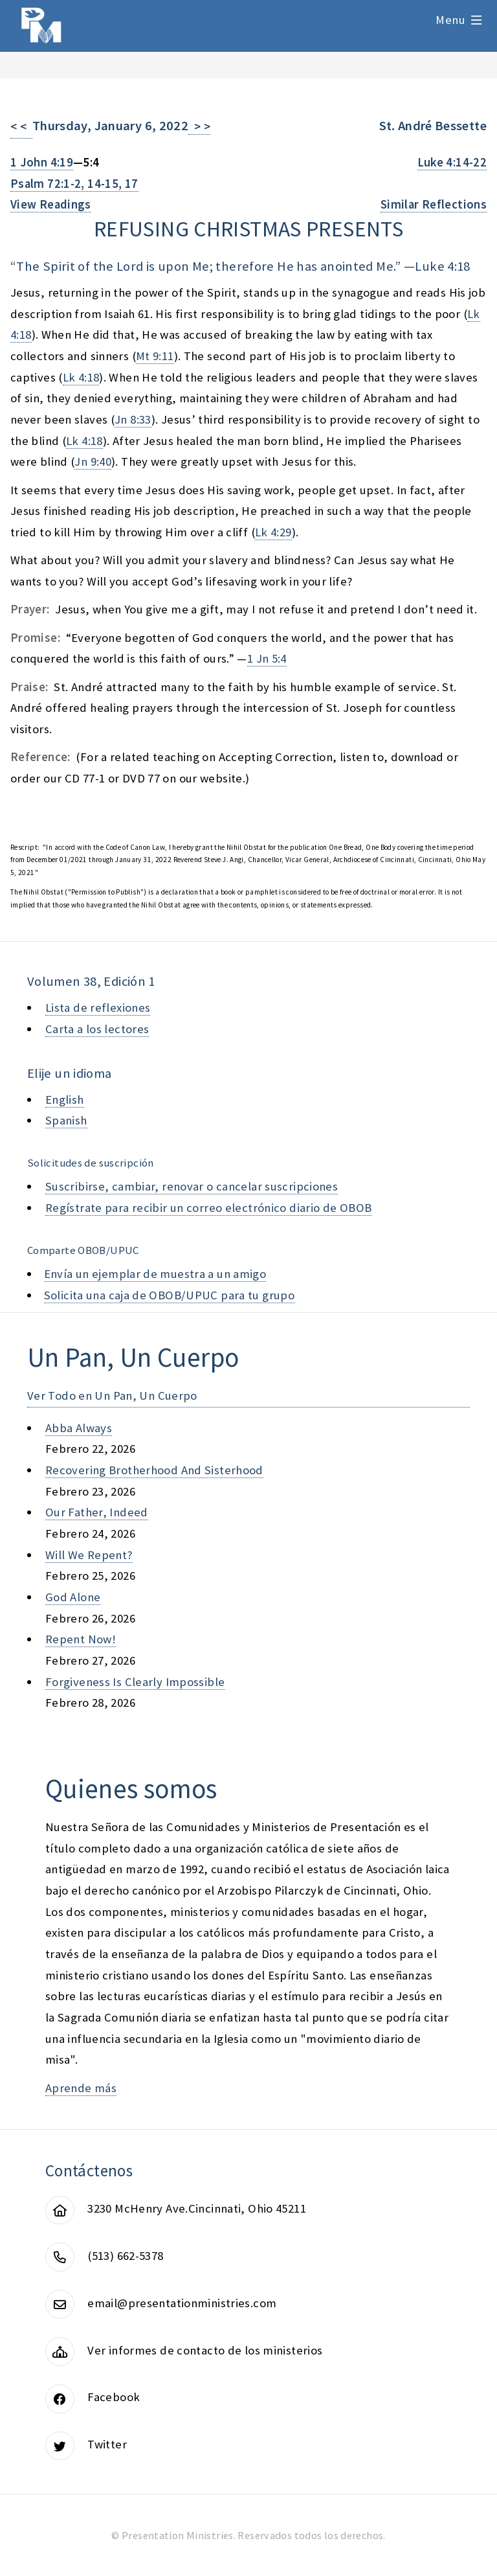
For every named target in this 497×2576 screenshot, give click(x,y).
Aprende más (80, 2087)
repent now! (80, 1639)
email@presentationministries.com (181, 2303)
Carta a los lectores (97, 1028)
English (64, 1099)
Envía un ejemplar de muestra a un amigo (155, 1273)
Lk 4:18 (81, 377)
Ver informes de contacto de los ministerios (204, 2350)
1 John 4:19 (41, 162)
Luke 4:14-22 (452, 162)
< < (21, 126)
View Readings (50, 204)
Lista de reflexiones (97, 1007)
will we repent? (89, 1554)
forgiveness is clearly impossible (135, 1681)
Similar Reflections (434, 204)
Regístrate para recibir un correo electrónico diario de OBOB (208, 1207)
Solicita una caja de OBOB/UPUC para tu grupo (169, 1295)
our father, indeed (96, 1512)
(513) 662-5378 (125, 2255)
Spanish (66, 1120)
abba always (78, 1427)
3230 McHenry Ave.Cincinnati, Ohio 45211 (196, 2208)
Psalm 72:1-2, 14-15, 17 (74, 183)
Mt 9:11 (155, 355)
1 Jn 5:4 (267, 658)
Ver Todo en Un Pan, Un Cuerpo (112, 1395)
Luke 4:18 (442, 266)
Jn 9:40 (92, 461)
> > (199, 126)
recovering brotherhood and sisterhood (154, 1470)
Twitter (107, 2444)
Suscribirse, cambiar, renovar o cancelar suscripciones (191, 1186)
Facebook (113, 2396)
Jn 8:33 (133, 419)
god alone (72, 1597)
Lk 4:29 (273, 532)
